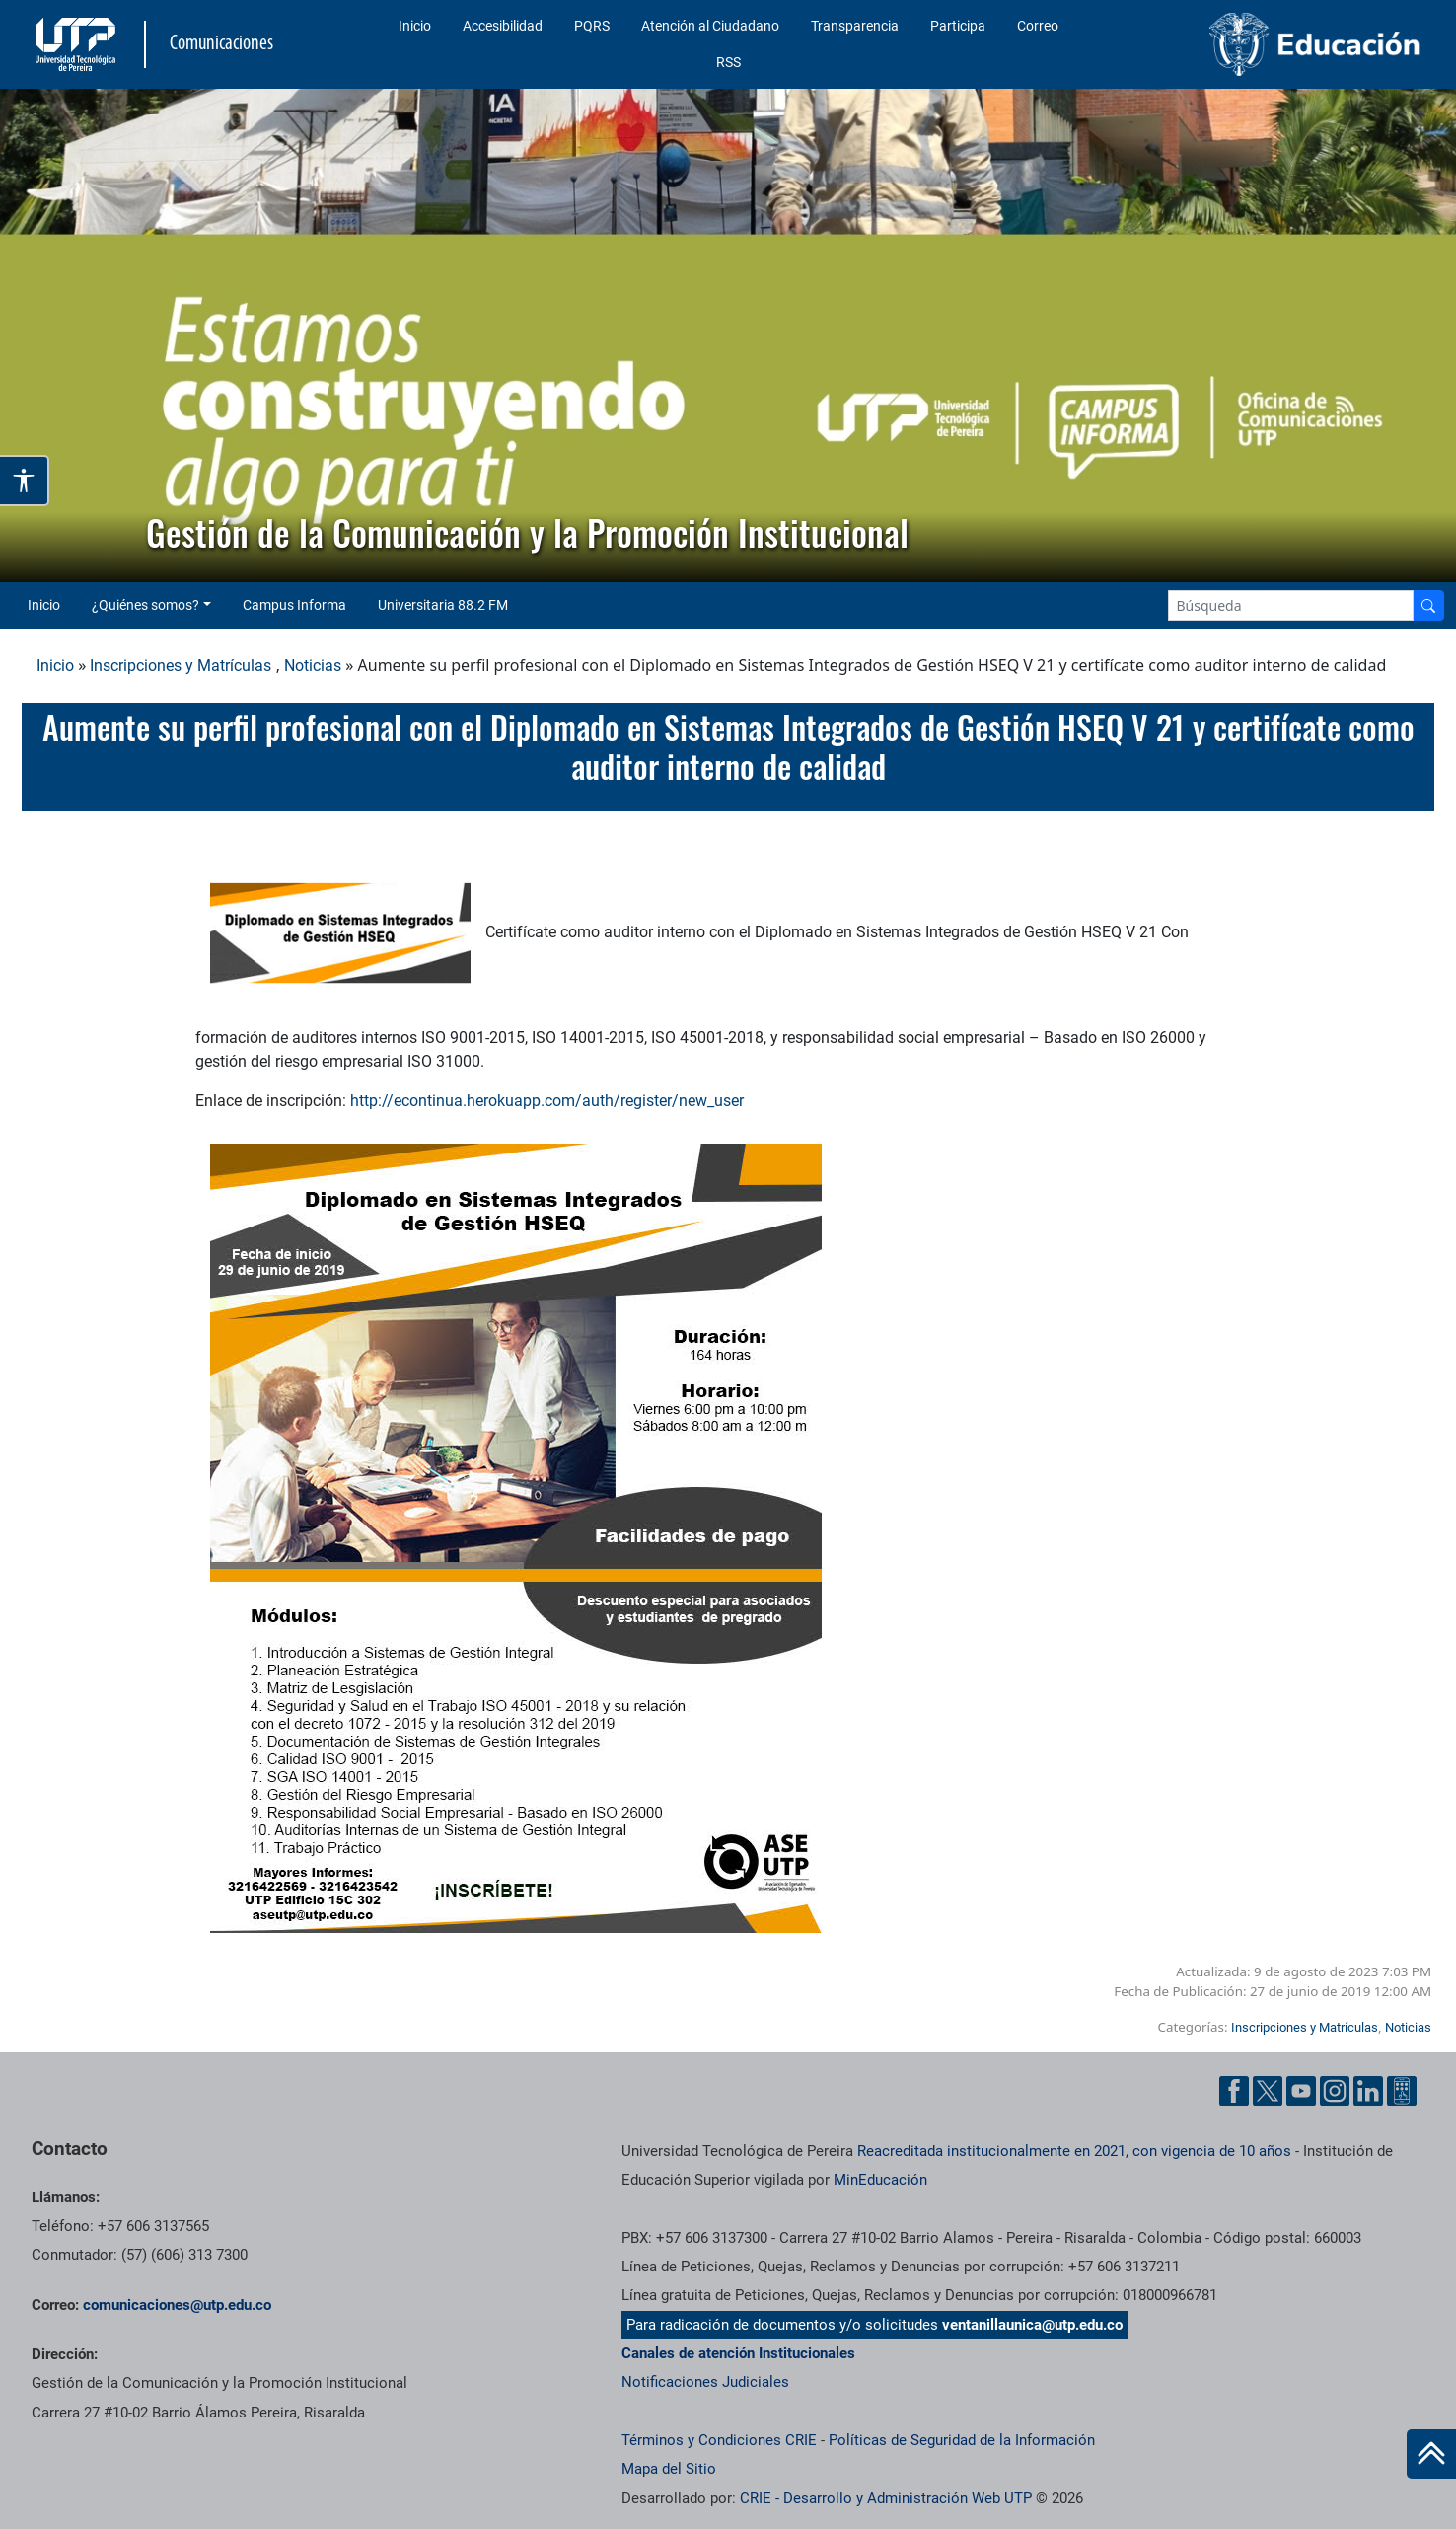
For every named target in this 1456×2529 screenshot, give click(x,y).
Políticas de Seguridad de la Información (962, 2440)
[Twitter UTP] (1267, 2091)
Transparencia (855, 26)
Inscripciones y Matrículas (180, 665)
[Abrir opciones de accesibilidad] (24, 480)
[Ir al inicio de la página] (1431, 2454)
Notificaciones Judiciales (705, 2382)
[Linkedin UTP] (1368, 2091)
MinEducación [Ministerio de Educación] (880, 2180)
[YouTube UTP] (1301, 2091)
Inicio (415, 26)
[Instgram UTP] (1334, 2091)
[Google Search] (1291, 605)
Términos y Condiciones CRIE (719, 2440)
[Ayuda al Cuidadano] (1402, 2091)
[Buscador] (1428, 605)
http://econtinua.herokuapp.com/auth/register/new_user (547, 1100)
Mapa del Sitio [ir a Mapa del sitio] (668, 2469)
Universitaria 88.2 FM (443, 605)
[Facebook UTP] (1234, 2091)
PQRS (592, 26)
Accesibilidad (503, 26)
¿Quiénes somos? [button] (145, 605)
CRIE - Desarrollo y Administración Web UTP (886, 2498)
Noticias (312, 665)
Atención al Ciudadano (710, 26)
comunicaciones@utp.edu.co (177, 2305)
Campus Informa (294, 605)
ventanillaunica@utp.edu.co (1032, 2325)
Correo (1037, 26)
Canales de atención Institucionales (738, 2353)
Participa (957, 26)
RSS (728, 62)
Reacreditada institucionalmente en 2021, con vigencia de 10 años (1074, 2151)
